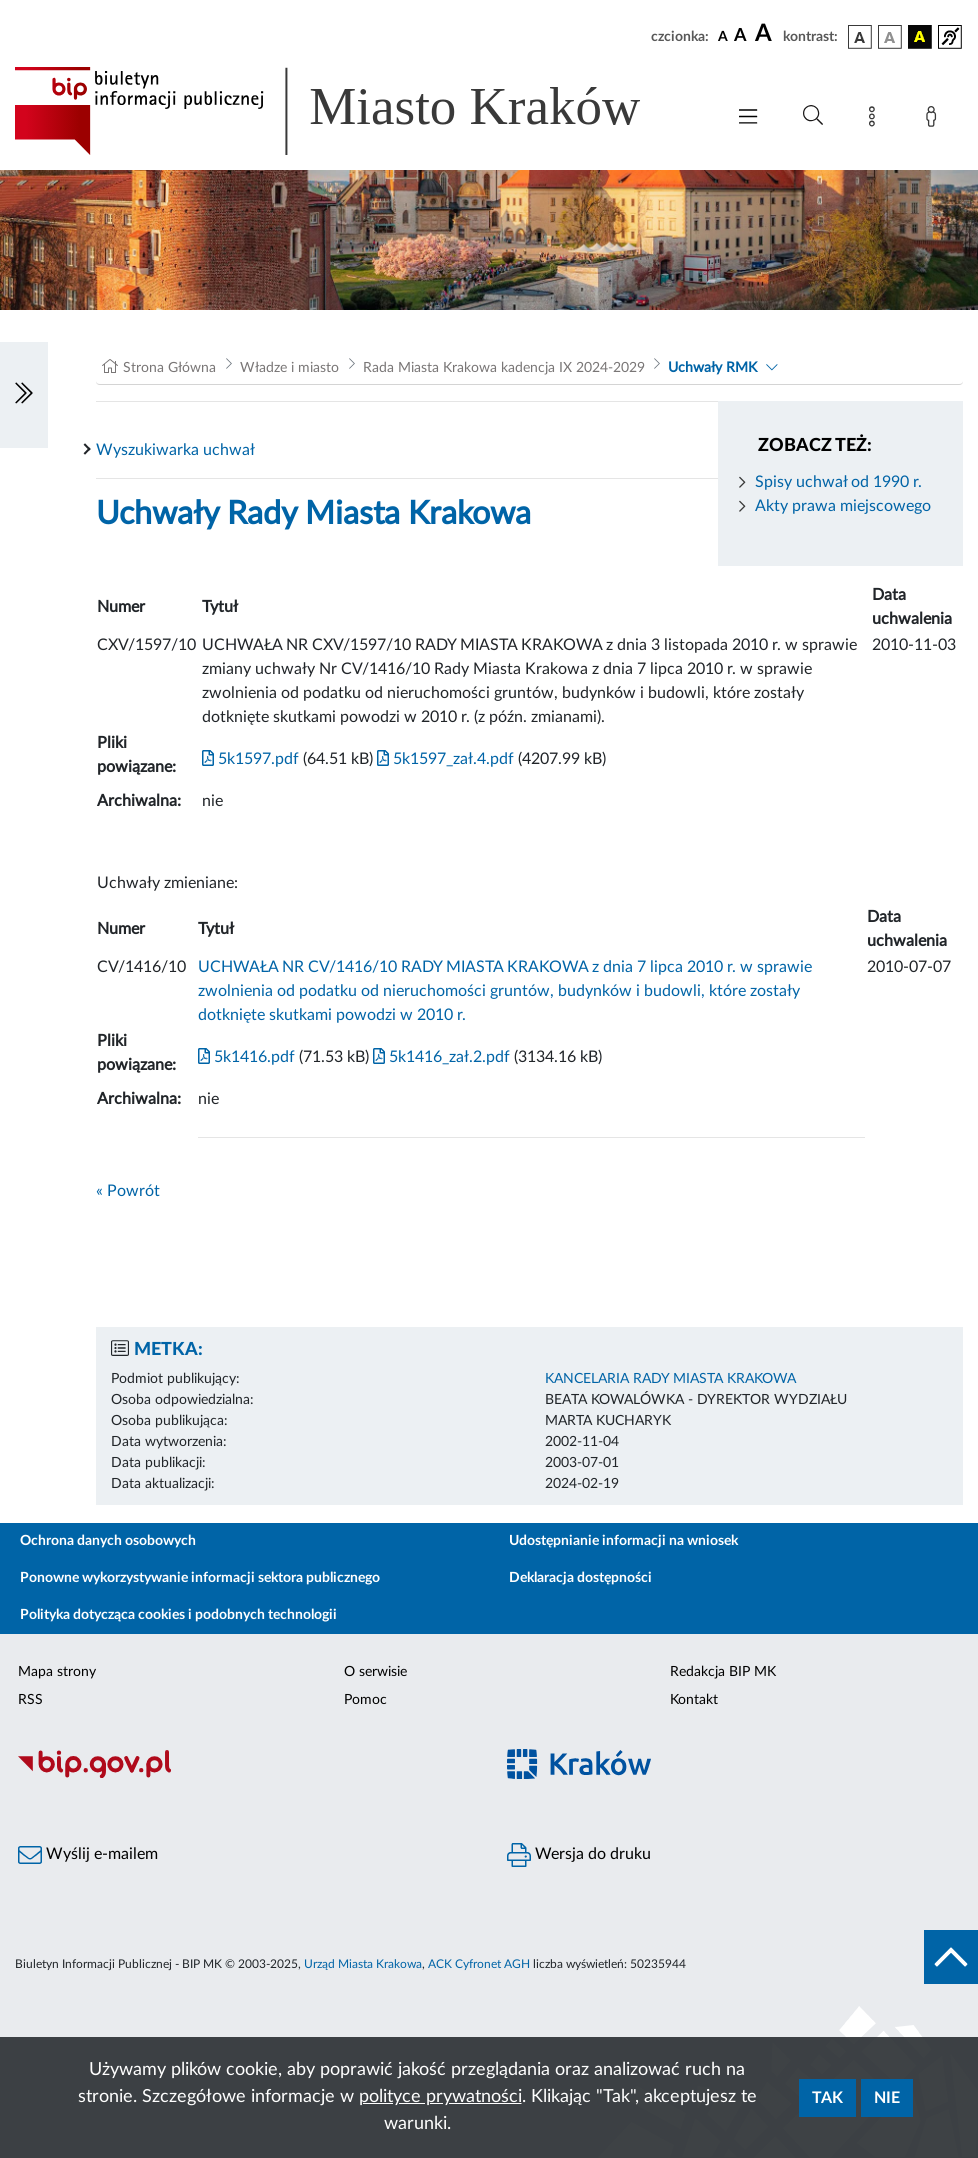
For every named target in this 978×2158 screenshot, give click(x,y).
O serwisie (375, 1672)
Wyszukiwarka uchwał (175, 450)
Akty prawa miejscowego (843, 506)
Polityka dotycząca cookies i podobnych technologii (178, 1615)
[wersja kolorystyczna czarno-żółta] (920, 37)
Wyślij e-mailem (88, 1855)
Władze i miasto (289, 368)
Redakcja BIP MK (723, 1672)
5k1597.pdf (250, 759)
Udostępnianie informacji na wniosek (623, 1541)
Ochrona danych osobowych (108, 1541)
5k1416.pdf (246, 1057)
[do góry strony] (951, 1957)
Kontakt (694, 1700)
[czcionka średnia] (740, 36)
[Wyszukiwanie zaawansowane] (813, 116)
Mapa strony (57, 1672)
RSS (30, 1700)
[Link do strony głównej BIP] (356, 111)
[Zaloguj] (935, 120)
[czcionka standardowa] (723, 36)
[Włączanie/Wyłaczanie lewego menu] (24, 395)
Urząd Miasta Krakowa (363, 1964)
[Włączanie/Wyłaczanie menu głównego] (748, 118)
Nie (887, 2098)
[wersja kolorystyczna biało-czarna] (890, 37)
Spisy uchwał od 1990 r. (838, 482)
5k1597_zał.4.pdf (443, 759)
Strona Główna (169, 368)
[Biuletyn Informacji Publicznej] (244, 1776)
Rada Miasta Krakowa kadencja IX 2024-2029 (504, 368)
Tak (827, 2098)
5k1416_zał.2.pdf (439, 1057)
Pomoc (365, 1700)
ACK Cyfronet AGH (479, 1964)
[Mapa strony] (876, 120)
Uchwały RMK (712, 368)
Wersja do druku (579, 1855)
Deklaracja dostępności (580, 1578)
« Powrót (128, 1191)
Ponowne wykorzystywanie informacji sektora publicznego (200, 1578)
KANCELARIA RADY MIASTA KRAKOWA (670, 1379)
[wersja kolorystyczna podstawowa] (860, 37)
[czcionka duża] (766, 34)
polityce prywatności (440, 2097)
